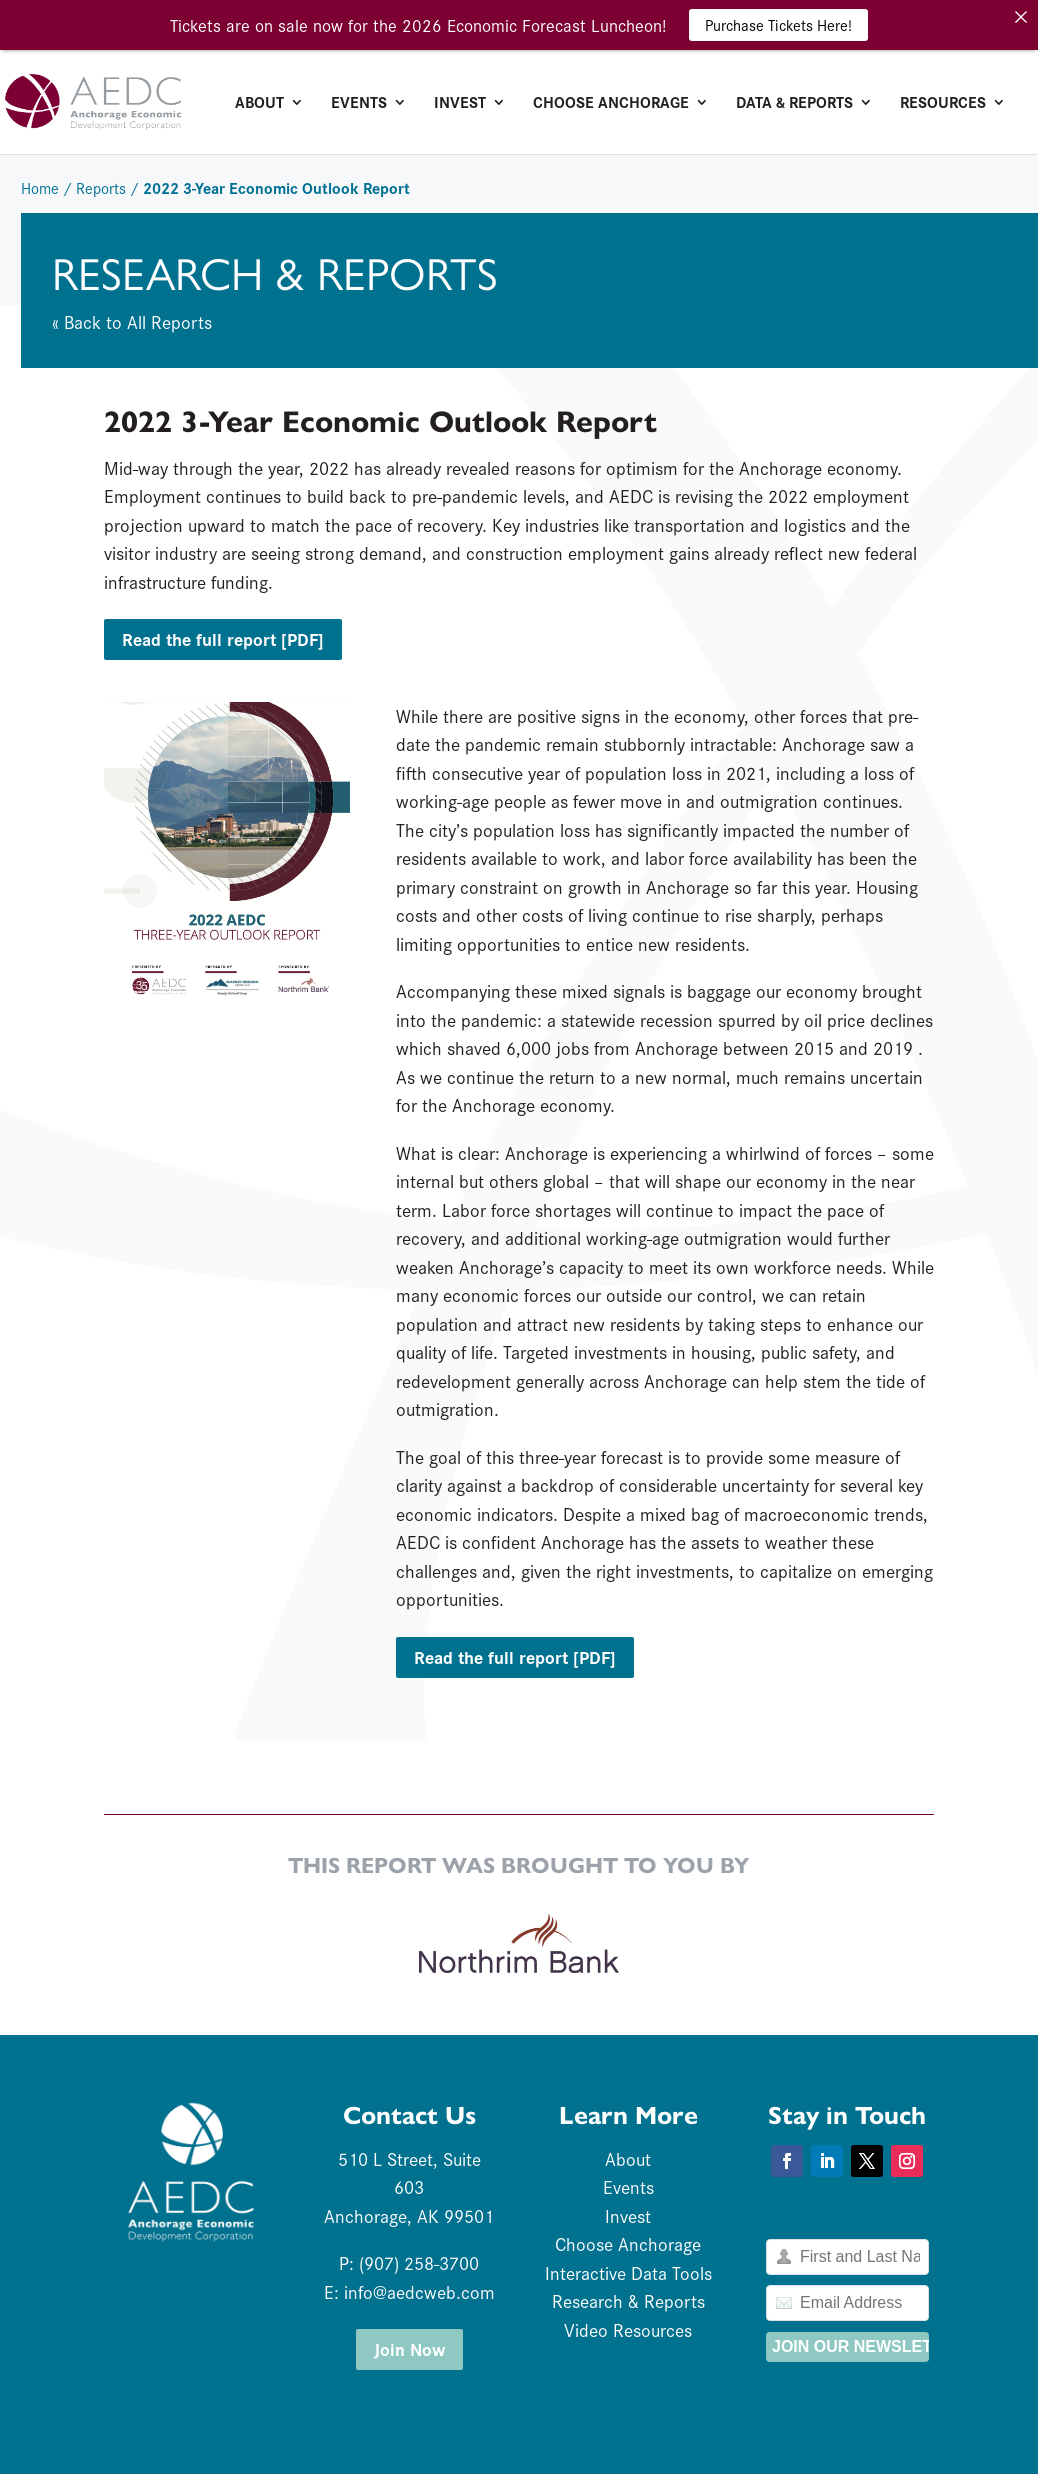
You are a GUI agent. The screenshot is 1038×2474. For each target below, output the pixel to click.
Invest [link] (460, 104)
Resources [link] (943, 104)
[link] (174, 99)
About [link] (259, 104)
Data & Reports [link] (794, 104)
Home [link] (40, 187)
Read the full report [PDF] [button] (223, 638)
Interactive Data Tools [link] (628, 2272)
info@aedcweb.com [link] (419, 2291)
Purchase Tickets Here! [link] (778, 24)
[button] (787, 2161)
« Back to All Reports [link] (132, 321)
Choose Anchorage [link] (611, 104)
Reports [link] (101, 187)
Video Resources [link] (628, 2329)
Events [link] (359, 104)
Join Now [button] (409, 2348)
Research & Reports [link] (628, 2300)
